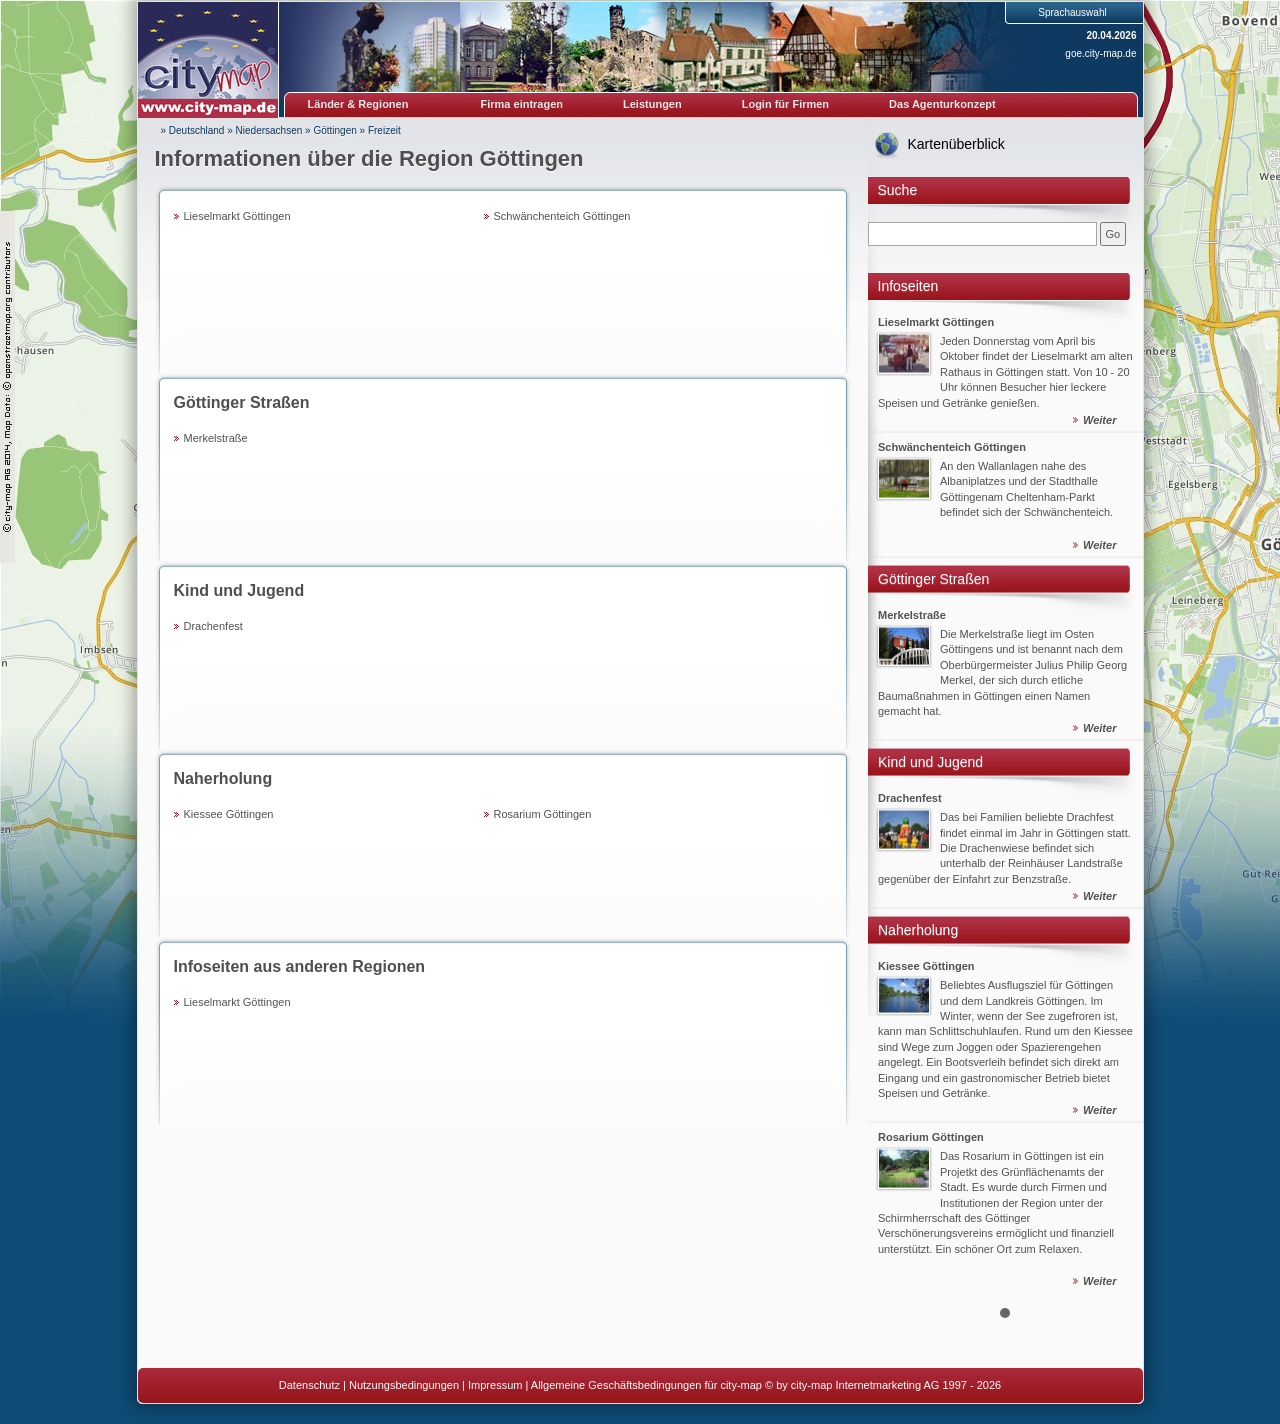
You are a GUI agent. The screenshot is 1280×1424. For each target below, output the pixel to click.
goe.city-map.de (1100, 53)
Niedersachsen (269, 130)
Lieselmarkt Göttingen (237, 216)
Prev (894, 798)
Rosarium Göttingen (543, 814)
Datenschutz (309, 1385)
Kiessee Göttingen (229, 814)
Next (1117, 798)
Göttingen (334, 130)
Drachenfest (213, 626)
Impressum (495, 1385)
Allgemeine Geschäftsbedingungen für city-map (646, 1385)
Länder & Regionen (358, 104)
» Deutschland (193, 130)
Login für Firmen (785, 104)
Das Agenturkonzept (942, 104)
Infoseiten (908, 286)
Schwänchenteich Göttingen (562, 216)
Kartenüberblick (956, 144)
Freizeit (384, 130)
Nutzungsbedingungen (404, 1385)
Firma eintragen (522, 104)
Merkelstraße (216, 438)
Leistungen (652, 104)
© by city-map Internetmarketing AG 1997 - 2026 (883, 1385)
